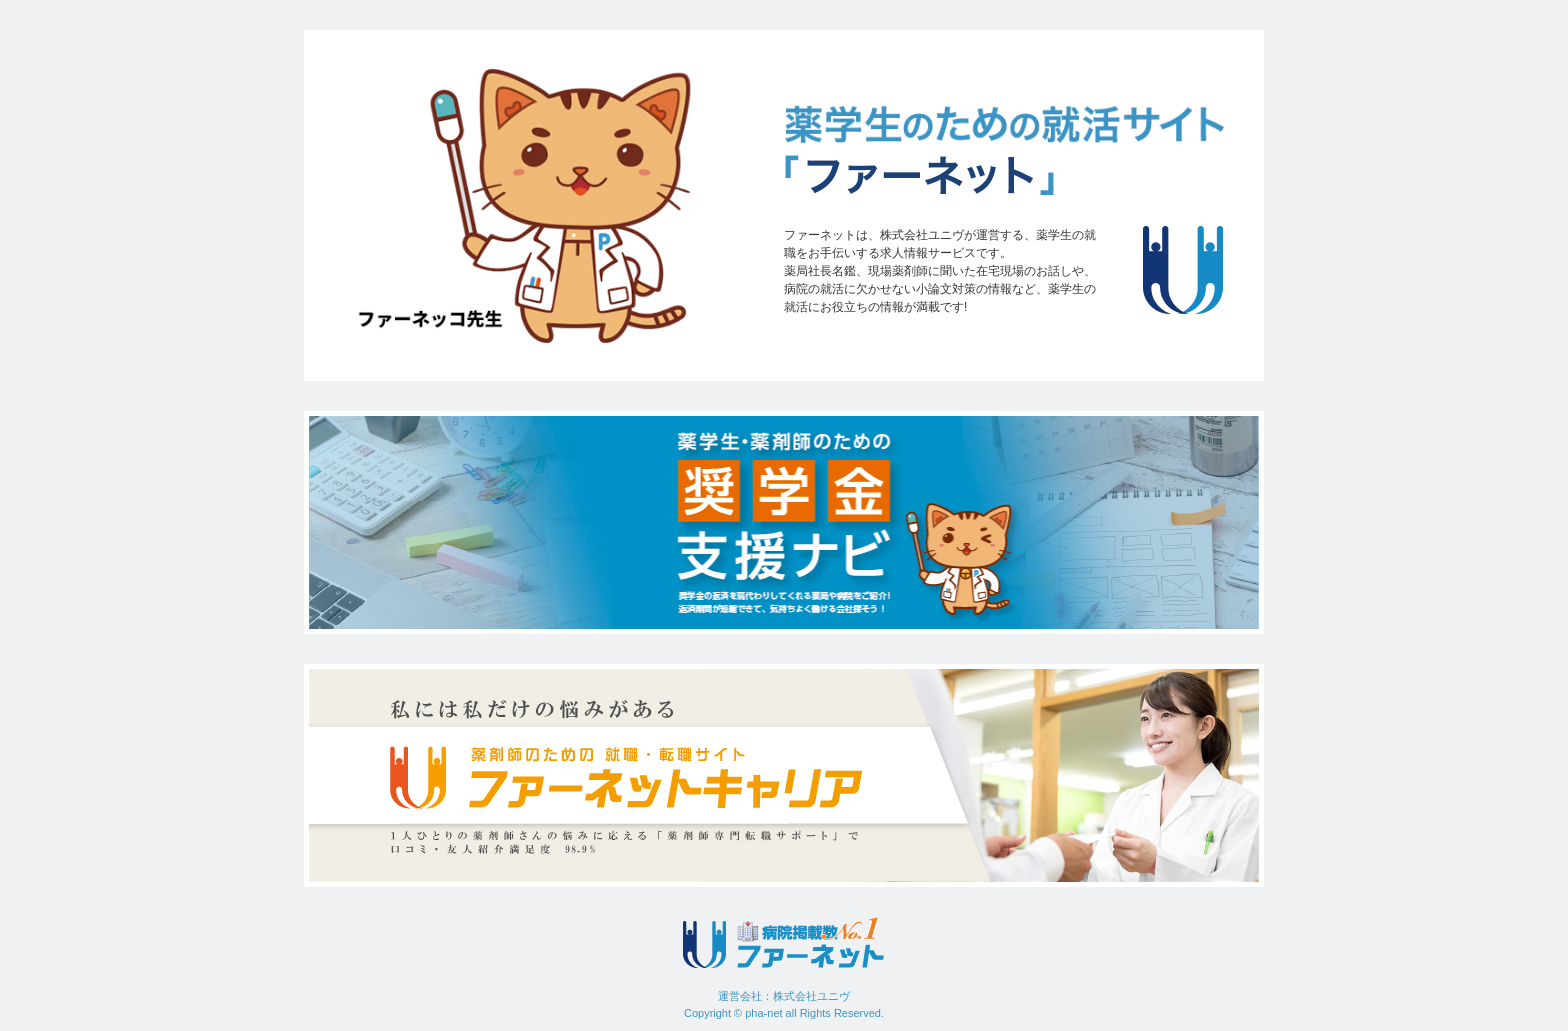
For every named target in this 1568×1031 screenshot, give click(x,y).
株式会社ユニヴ (811, 996)
